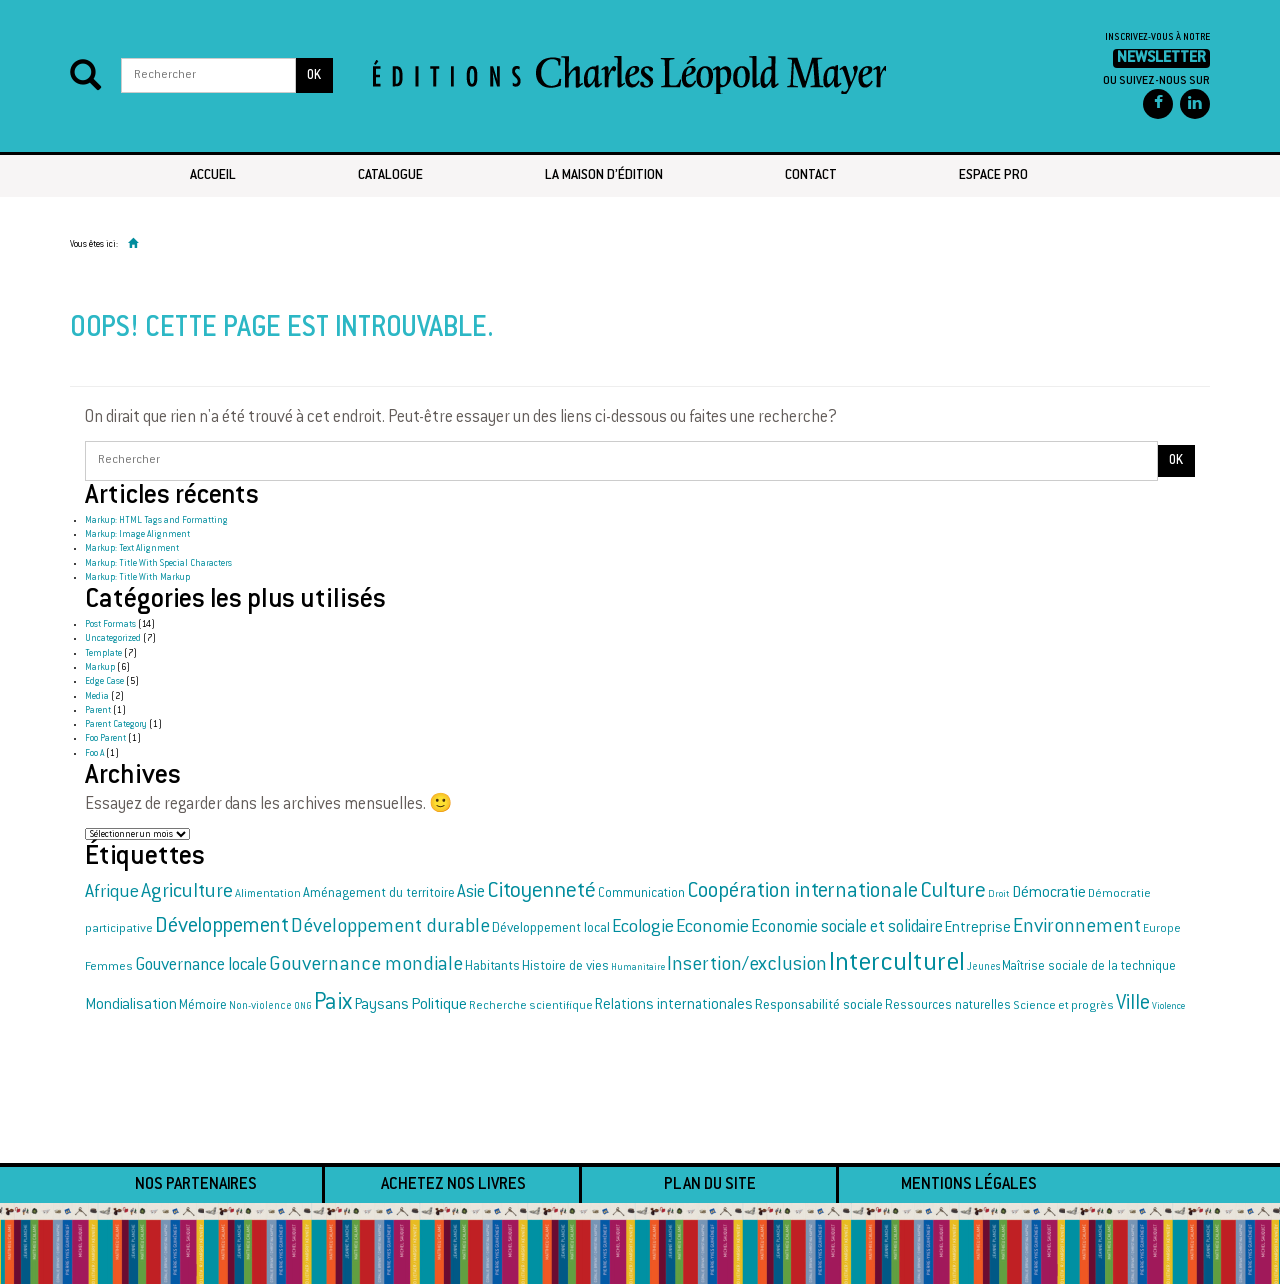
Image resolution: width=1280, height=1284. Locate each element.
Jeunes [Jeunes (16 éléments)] (983, 967)
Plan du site (710, 1185)
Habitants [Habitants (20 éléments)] (492, 967)
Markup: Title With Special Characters (158, 564)
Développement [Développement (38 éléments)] (222, 927)
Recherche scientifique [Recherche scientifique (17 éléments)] (531, 1006)
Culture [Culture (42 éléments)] (953, 892)
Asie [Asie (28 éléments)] (471, 893)
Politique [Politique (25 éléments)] (439, 1005)
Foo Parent (105, 739)
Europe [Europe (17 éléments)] (1162, 929)
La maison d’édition (604, 176)
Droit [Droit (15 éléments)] (999, 895)
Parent (98, 711)
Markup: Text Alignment (132, 549)
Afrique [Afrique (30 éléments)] (112, 893)
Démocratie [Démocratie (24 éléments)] (1049, 893)
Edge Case (104, 682)
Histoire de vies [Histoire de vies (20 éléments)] (565, 967)
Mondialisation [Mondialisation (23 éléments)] (131, 1005)
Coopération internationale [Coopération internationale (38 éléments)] (802, 892)
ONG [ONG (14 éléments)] (303, 1006)
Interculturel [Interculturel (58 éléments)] (897, 964)
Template (103, 654)
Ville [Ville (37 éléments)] (1133, 1004)
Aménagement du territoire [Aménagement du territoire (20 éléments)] (379, 894)
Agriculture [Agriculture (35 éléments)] (187, 892)
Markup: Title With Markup (137, 578)
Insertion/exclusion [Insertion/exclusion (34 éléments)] (747, 965)
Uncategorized (113, 639)
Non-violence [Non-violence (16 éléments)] (260, 1006)
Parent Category (116, 725)
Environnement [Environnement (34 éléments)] (1077, 927)
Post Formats (110, 625)
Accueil (213, 176)
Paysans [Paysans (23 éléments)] (381, 1005)
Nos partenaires (196, 1185)
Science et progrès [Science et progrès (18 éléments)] (1063, 1006)
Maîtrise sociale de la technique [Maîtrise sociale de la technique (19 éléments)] (1089, 967)
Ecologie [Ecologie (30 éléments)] (643, 928)
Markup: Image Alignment (137, 535)
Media (97, 697)
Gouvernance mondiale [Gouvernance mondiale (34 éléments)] (366, 965)
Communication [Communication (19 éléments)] (641, 894)
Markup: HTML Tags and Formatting (156, 521)
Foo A (94, 754)
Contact (811, 176)
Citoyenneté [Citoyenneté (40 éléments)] (541, 892)
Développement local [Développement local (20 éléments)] (551, 929)
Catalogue (390, 176)
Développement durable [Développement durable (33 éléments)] (390, 927)
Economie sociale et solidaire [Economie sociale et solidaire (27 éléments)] (847, 928)
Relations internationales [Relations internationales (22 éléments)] (674, 1006)
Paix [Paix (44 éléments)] (333, 1004)
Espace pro (993, 176)
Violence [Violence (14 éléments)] (1168, 1006)
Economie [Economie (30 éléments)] (712, 928)
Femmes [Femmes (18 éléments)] (109, 967)
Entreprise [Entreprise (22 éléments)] (978, 929)
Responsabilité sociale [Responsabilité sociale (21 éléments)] (819, 1006)
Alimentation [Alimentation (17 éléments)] (268, 894)
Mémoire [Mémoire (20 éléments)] (203, 1006)
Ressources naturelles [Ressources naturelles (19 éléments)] (948, 1006)
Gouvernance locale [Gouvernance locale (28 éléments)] (201, 966)
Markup (100, 668)
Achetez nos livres (453, 1185)
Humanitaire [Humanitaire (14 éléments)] (638, 967)
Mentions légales (969, 1185)
